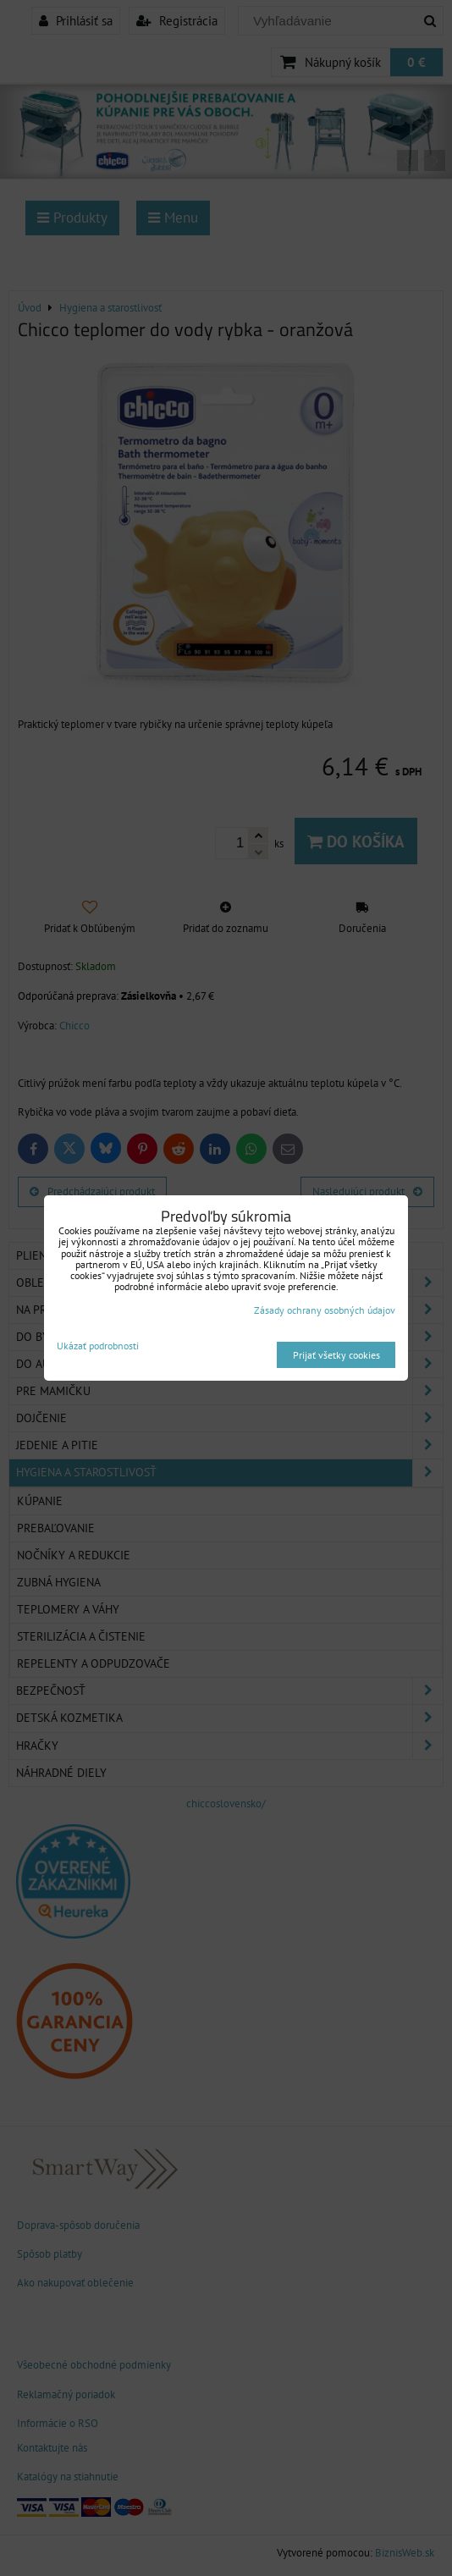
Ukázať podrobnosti (98, 1345)
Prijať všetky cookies (336, 1355)
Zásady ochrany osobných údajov (324, 1310)
